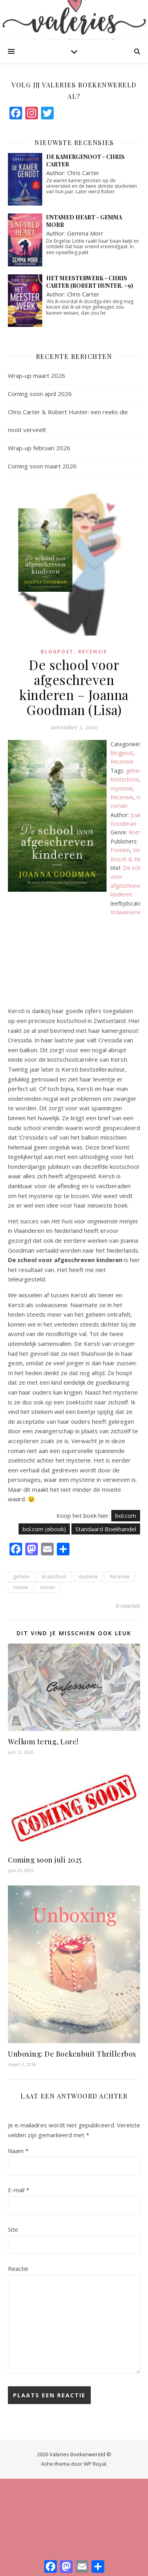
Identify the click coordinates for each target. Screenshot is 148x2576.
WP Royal (95, 2463)
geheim (135, 770)
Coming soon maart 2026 (42, 466)
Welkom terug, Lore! (43, 1741)
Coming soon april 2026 (40, 394)
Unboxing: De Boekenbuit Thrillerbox (72, 2054)
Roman (138, 832)
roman (119, 806)
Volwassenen (127, 912)
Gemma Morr (85, 233)
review (20, 1587)
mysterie (122, 788)
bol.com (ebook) (44, 1529)
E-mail (18, 2190)
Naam (18, 2151)
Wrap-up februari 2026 (39, 448)
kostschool (125, 779)
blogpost (57, 651)
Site (13, 2229)
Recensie (92, 651)
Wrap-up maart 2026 (36, 375)
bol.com (125, 1515)
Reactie (18, 2268)
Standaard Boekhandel (105, 1529)
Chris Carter (83, 173)
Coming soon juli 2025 (45, 1860)
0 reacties (128, 1606)
